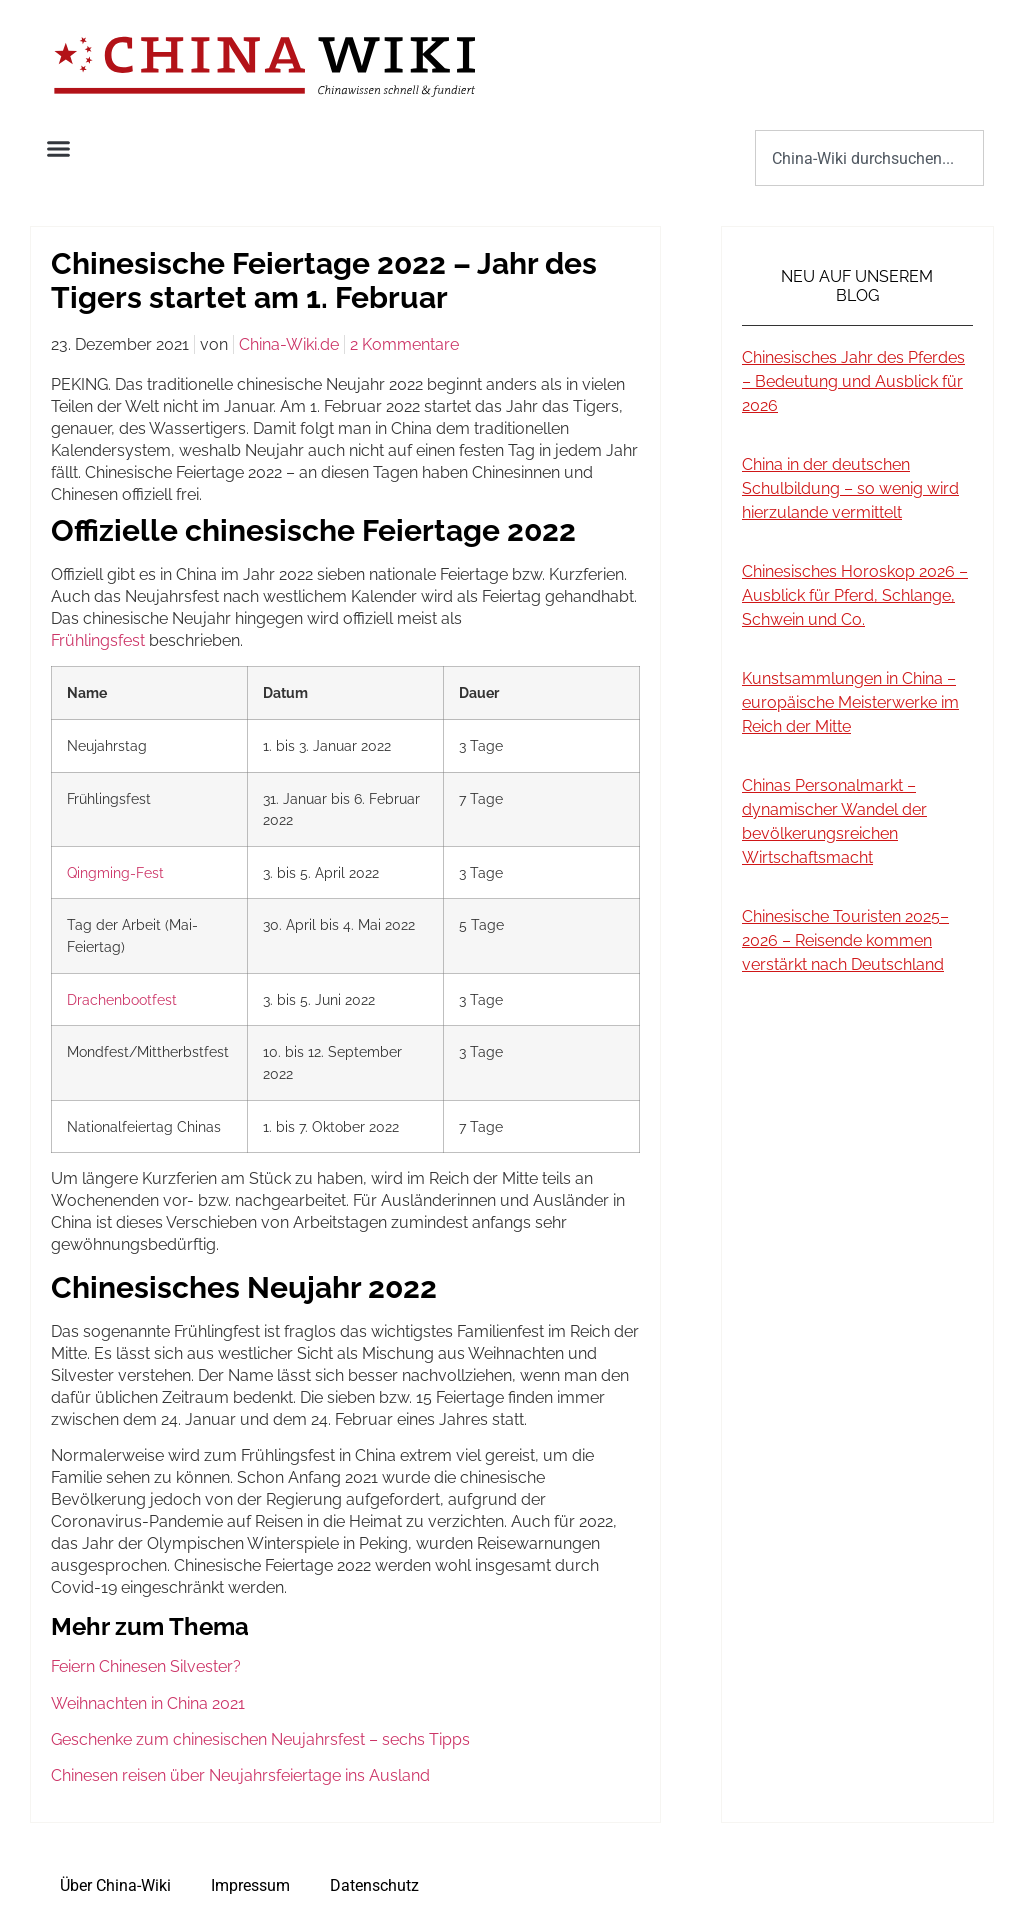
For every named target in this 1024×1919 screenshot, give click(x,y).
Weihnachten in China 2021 (148, 1703)
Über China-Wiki (115, 1885)
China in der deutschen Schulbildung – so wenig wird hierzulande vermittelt (850, 488)
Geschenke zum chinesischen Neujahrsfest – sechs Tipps (260, 1739)
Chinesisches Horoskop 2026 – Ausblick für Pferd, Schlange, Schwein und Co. (855, 595)
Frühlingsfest (98, 640)
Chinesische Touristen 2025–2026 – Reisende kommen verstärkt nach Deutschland (845, 940)
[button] (59, 149)
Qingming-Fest (115, 872)
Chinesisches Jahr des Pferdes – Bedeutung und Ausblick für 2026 (853, 381)
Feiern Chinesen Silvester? (146, 1666)
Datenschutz (374, 1885)
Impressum (250, 1885)
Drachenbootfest (122, 999)
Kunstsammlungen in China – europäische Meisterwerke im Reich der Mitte (850, 702)
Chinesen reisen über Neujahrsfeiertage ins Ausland (240, 1775)
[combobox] (869, 158)
